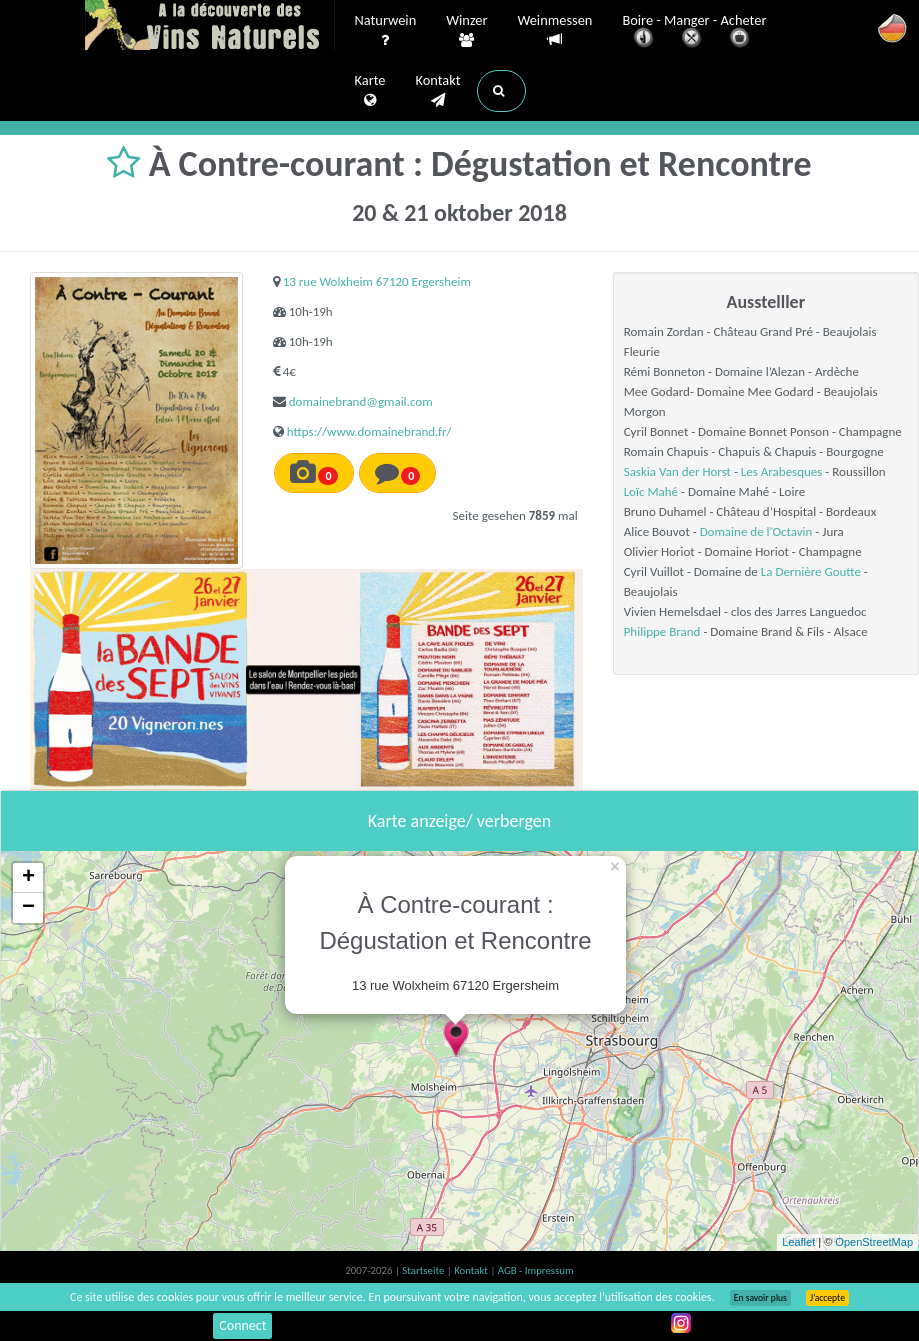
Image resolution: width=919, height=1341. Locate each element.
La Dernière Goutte (811, 571)
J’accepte (827, 1298)
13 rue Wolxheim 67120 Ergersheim (377, 281)
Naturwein (386, 31)
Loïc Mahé (651, 491)
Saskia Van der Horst (677, 471)
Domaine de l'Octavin (756, 531)
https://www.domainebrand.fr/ (369, 431)
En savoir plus (760, 1298)
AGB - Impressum (536, 1270)
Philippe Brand (662, 631)
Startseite (424, 1270)
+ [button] (28, 878)
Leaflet (798, 1242)
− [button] (28, 908)
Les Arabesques (782, 471)
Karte (370, 91)
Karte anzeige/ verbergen (459, 821)
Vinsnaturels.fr (210, 27)
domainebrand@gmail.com (361, 401)
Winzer (466, 31)
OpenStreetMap (874, 1242)
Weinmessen (554, 30)
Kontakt (437, 91)
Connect (242, 1325)
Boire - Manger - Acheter (694, 32)
